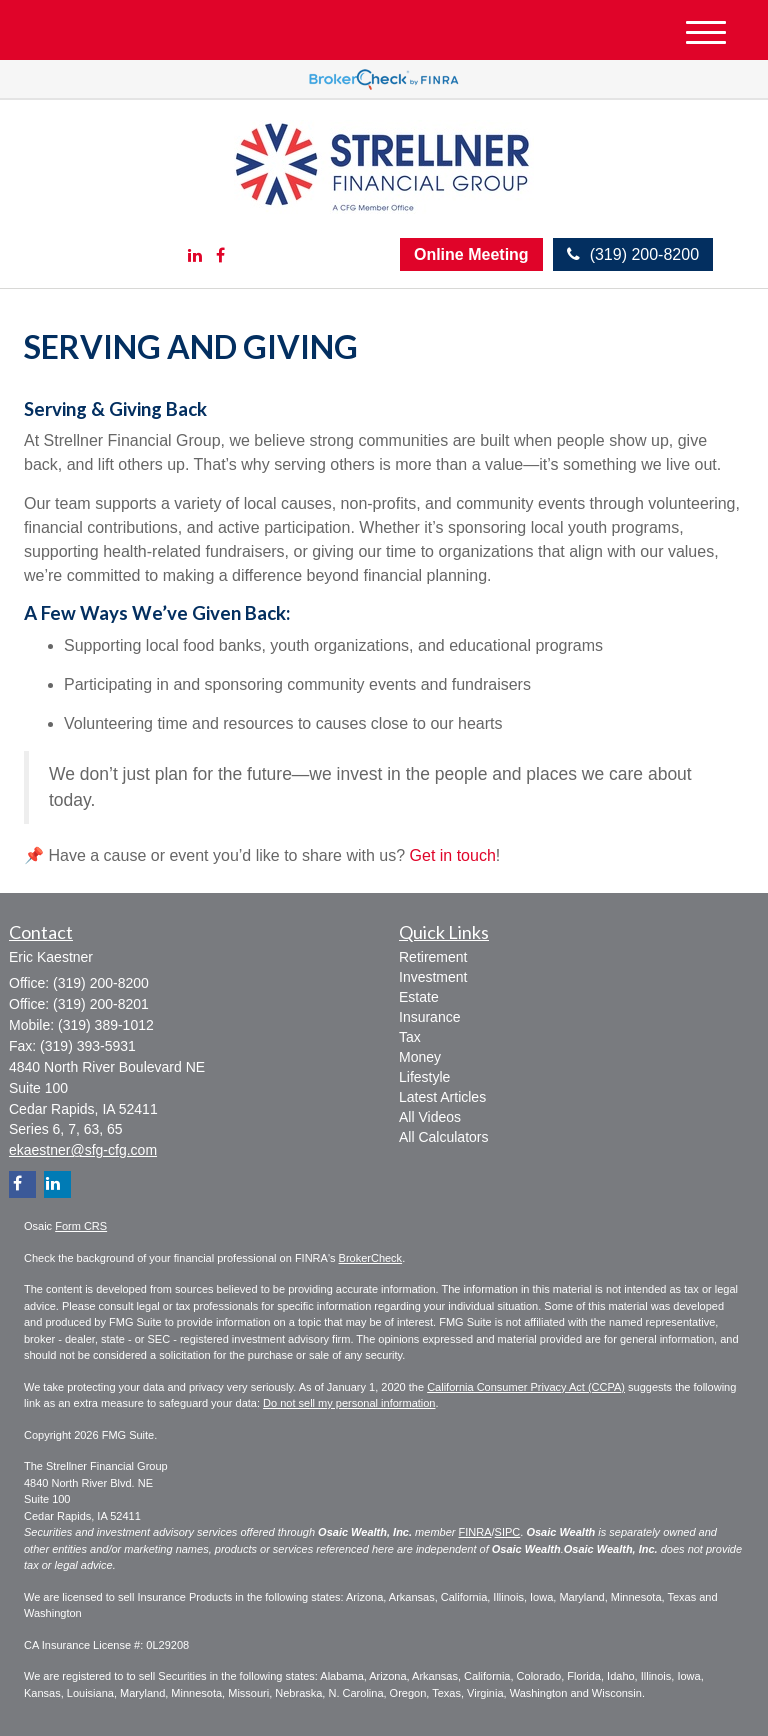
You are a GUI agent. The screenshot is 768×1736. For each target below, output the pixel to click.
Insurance (429, 1017)
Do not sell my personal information (349, 1403)
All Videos (430, 1117)
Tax (410, 1037)
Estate (419, 997)
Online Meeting (471, 254)
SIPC (508, 1532)
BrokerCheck (371, 1258)
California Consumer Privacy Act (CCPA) (526, 1387)
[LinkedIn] (195, 256)
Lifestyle (424, 1077)
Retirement (433, 957)
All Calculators (443, 1137)
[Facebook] (220, 256)
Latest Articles (442, 1097)
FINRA (475, 1532)
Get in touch (453, 855)
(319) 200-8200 (633, 254)
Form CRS (81, 1226)
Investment (433, 977)
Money (420, 1057)
